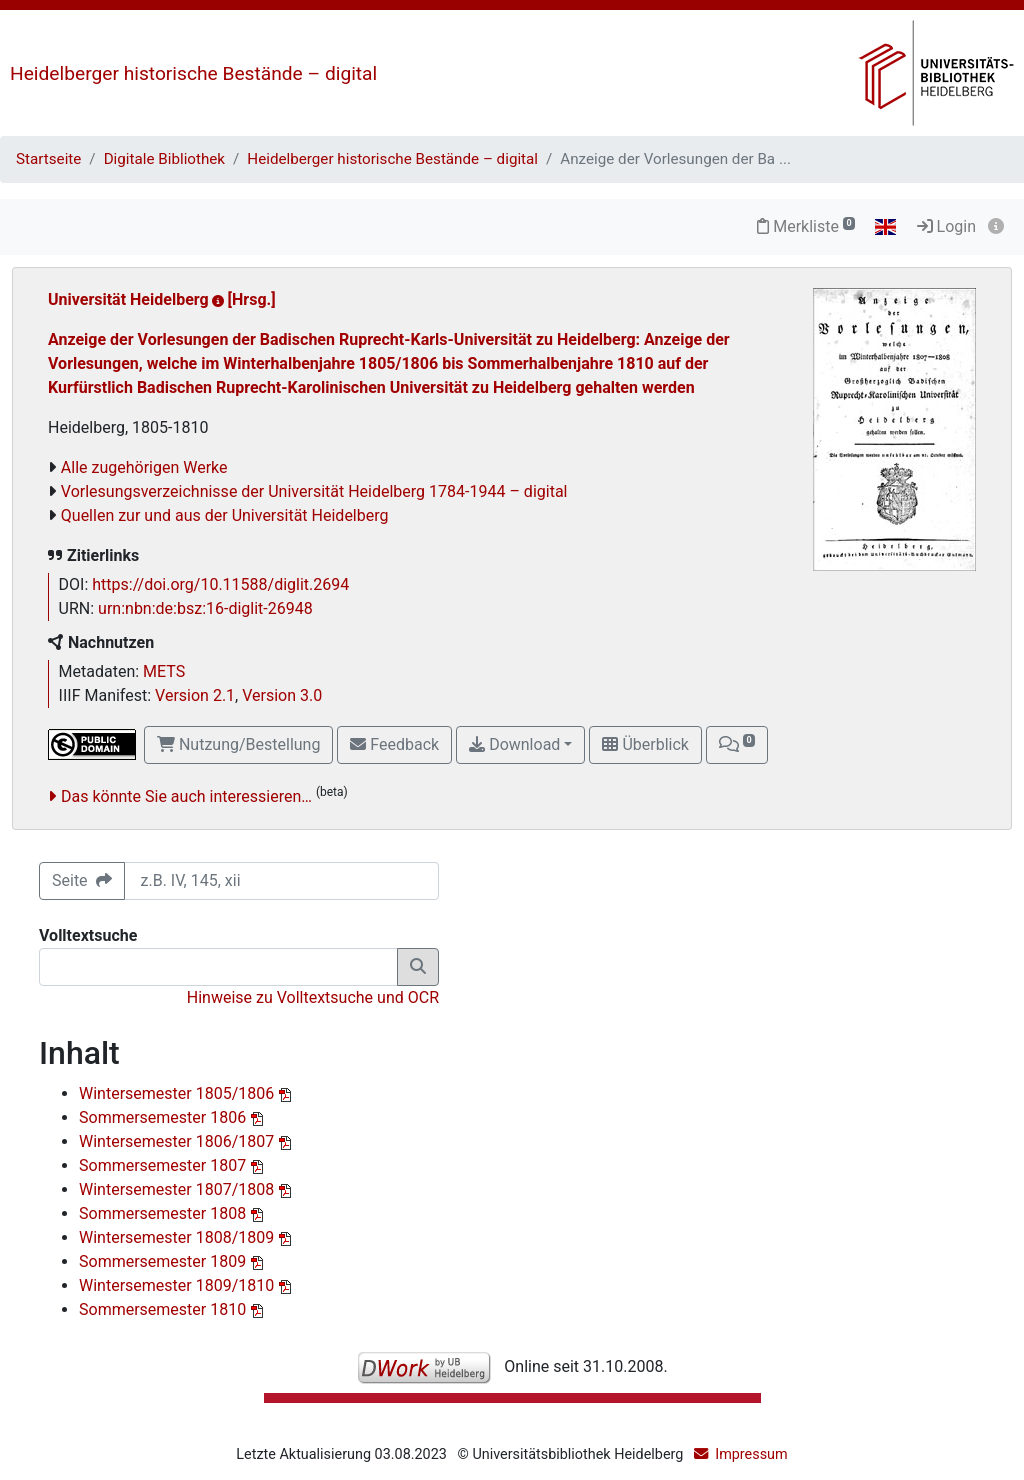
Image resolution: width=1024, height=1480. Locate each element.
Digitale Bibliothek (164, 159)
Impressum (751, 1454)
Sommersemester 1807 (164, 1165)
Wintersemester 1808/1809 (178, 1237)
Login (946, 226)
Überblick (645, 744)
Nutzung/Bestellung (238, 744)
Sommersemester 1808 (164, 1213)
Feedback (394, 744)
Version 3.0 (282, 695)
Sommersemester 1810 (164, 1309)
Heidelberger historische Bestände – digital (193, 73)
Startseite (48, 159)
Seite (82, 880)
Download (514, 744)
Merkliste (806, 226)
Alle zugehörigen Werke (144, 467)
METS (164, 671)
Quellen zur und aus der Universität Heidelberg (225, 515)
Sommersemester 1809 (164, 1261)
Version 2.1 (195, 695)
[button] (737, 745)
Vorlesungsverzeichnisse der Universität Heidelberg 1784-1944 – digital (314, 491)
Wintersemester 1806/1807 (178, 1141)
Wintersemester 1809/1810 (178, 1285)
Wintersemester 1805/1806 (178, 1093)
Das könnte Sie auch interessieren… (186, 796)
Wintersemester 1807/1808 (178, 1189)
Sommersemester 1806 (164, 1117)
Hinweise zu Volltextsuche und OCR (313, 997)
